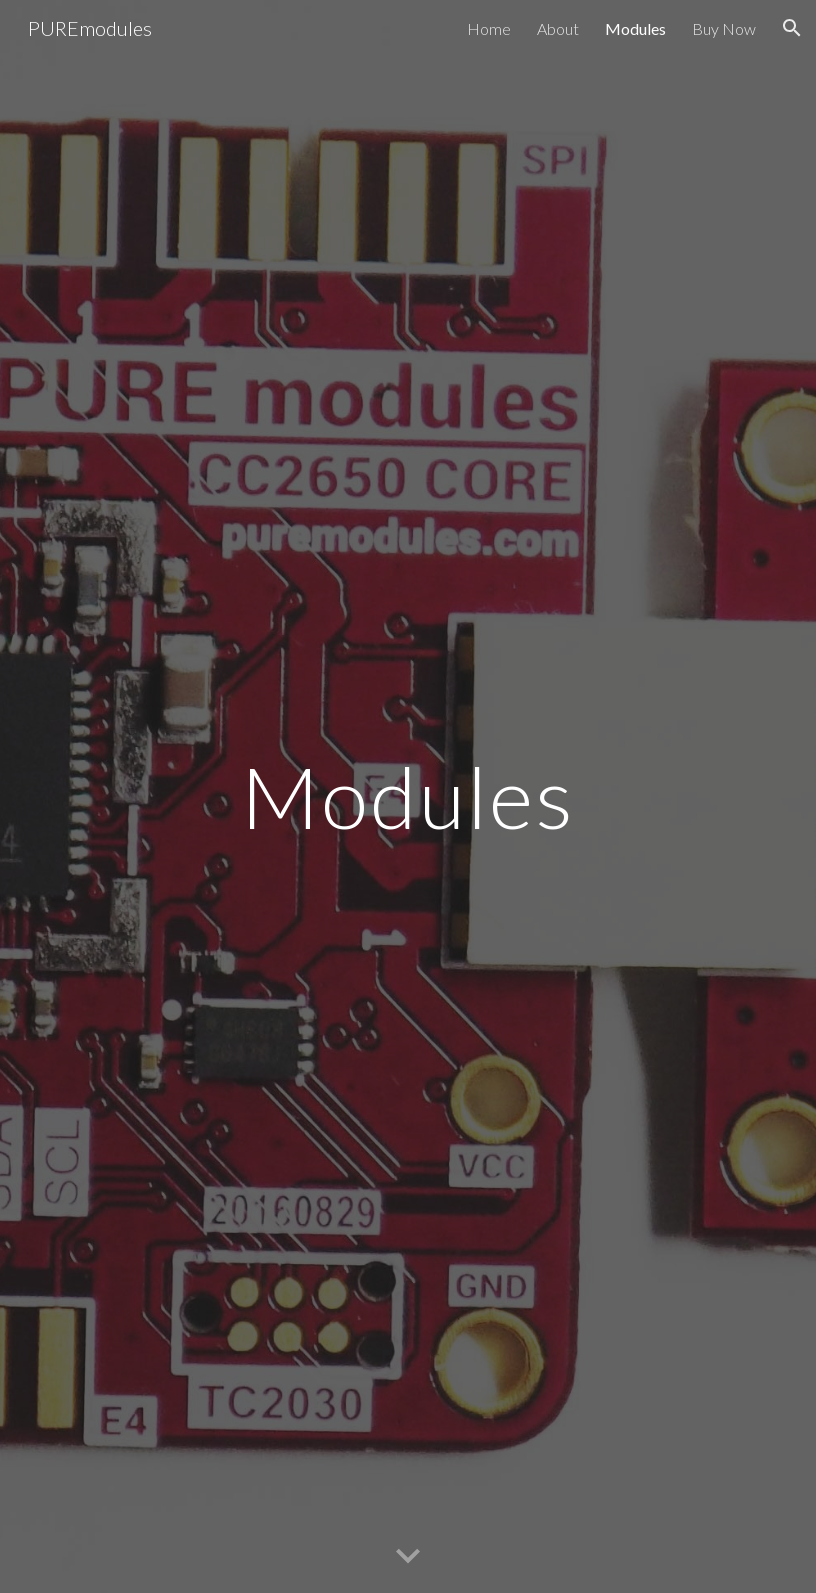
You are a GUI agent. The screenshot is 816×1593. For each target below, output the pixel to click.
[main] (408, 796)
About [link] (558, 28)
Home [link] (489, 28)
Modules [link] (635, 28)
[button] (792, 28)
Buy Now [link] (724, 28)
